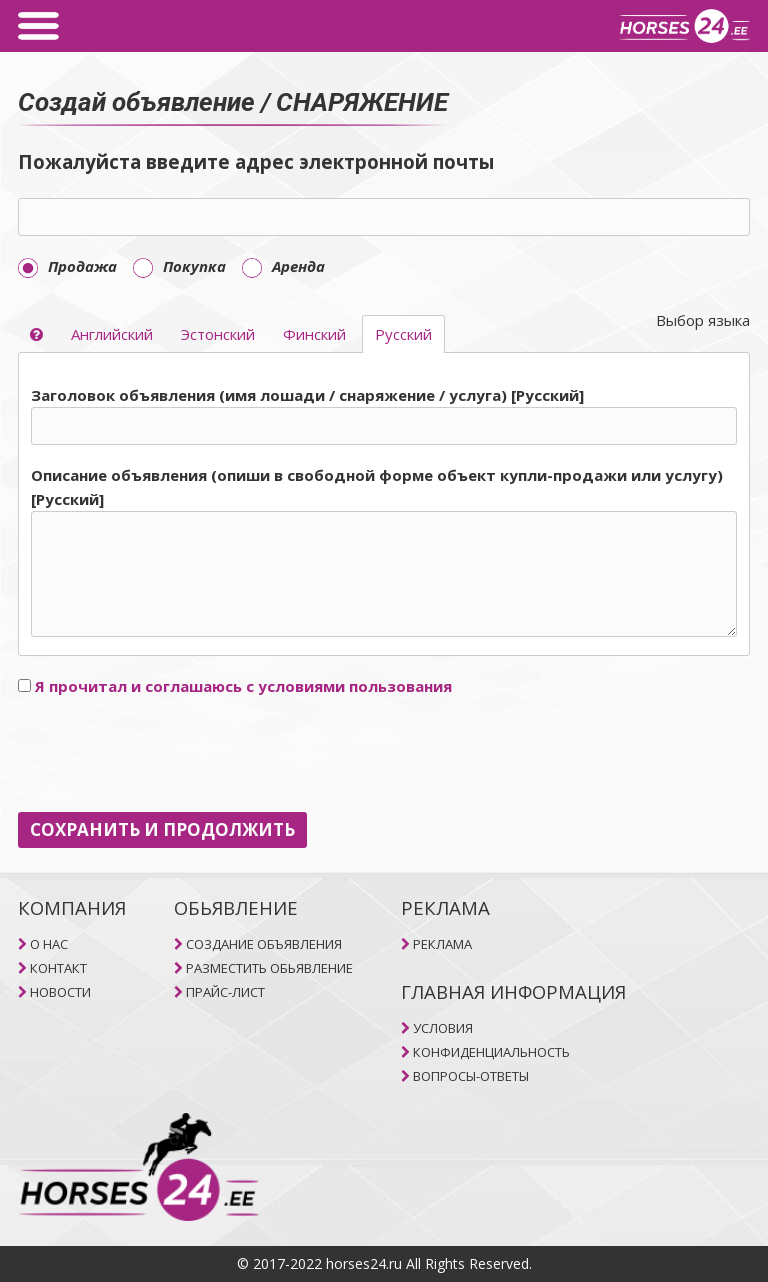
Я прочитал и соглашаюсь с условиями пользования (243, 686)
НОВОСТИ (60, 992)
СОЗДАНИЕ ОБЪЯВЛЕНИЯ (264, 944)
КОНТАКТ (58, 968)
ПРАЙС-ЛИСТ (225, 992)
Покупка (179, 266)
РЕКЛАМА (442, 944)
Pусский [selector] (403, 334)
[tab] (384, 513)
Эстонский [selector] (218, 334)
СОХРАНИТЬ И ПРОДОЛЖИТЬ (162, 829)
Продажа (67, 266)
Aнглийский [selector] (112, 334)
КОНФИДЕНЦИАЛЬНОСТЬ (491, 1052)
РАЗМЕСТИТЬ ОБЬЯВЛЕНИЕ (269, 968)
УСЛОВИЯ (443, 1028)
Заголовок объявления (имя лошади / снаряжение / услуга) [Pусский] (307, 395)
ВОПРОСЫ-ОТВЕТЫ (471, 1076)
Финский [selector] (314, 334)
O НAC (49, 944)
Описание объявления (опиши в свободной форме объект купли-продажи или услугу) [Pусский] (377, 487)
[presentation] (170, 755)
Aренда (283, 266)
